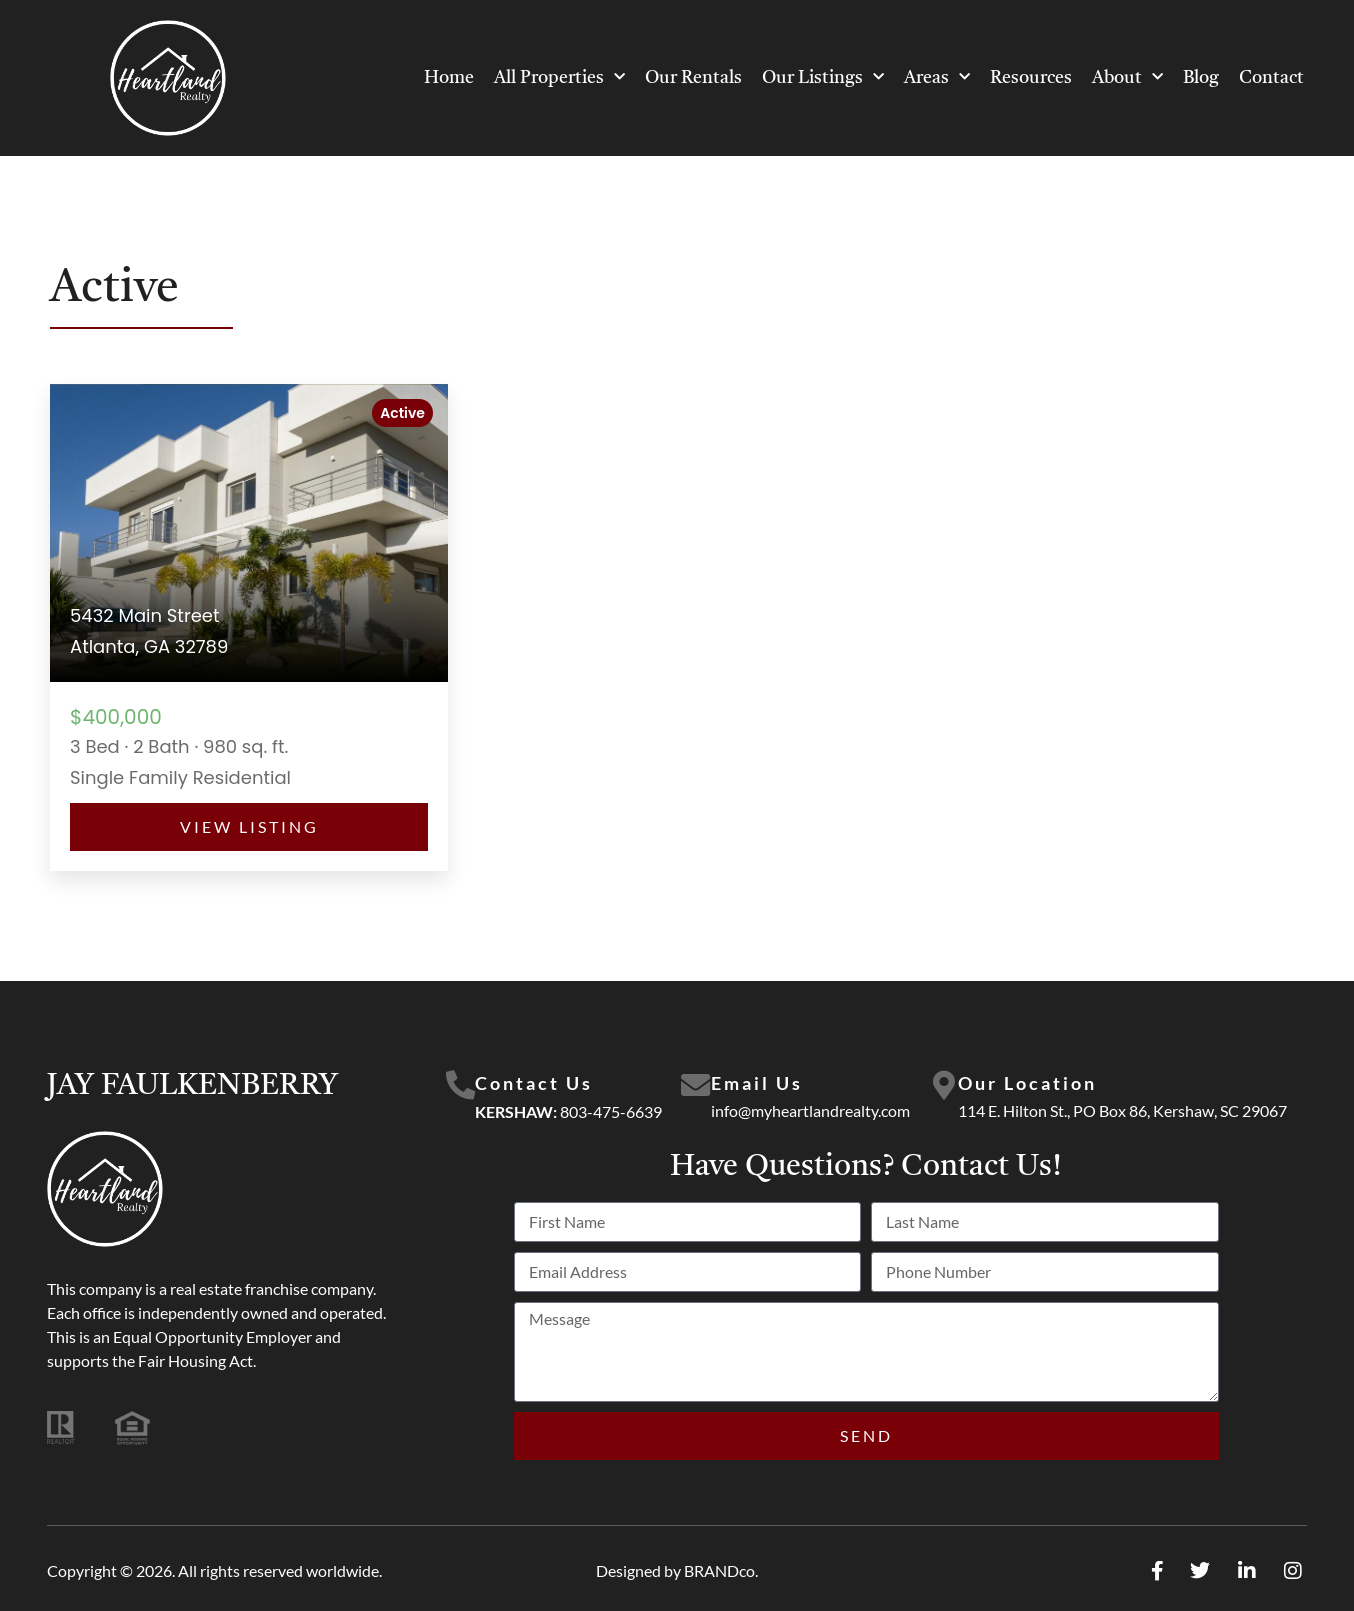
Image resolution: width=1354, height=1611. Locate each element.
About (1127, 77)
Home (449, 78)
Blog (1201, 78)
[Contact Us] (460, 1086)
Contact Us (534, 1083)
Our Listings (823, 77)
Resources (1031, 78)
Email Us (757, 1083)
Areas (937, 77)
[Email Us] (696, 1086)
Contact (1271, 78)
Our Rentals (693, 78)
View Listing (249, 826)
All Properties (559, 77)
